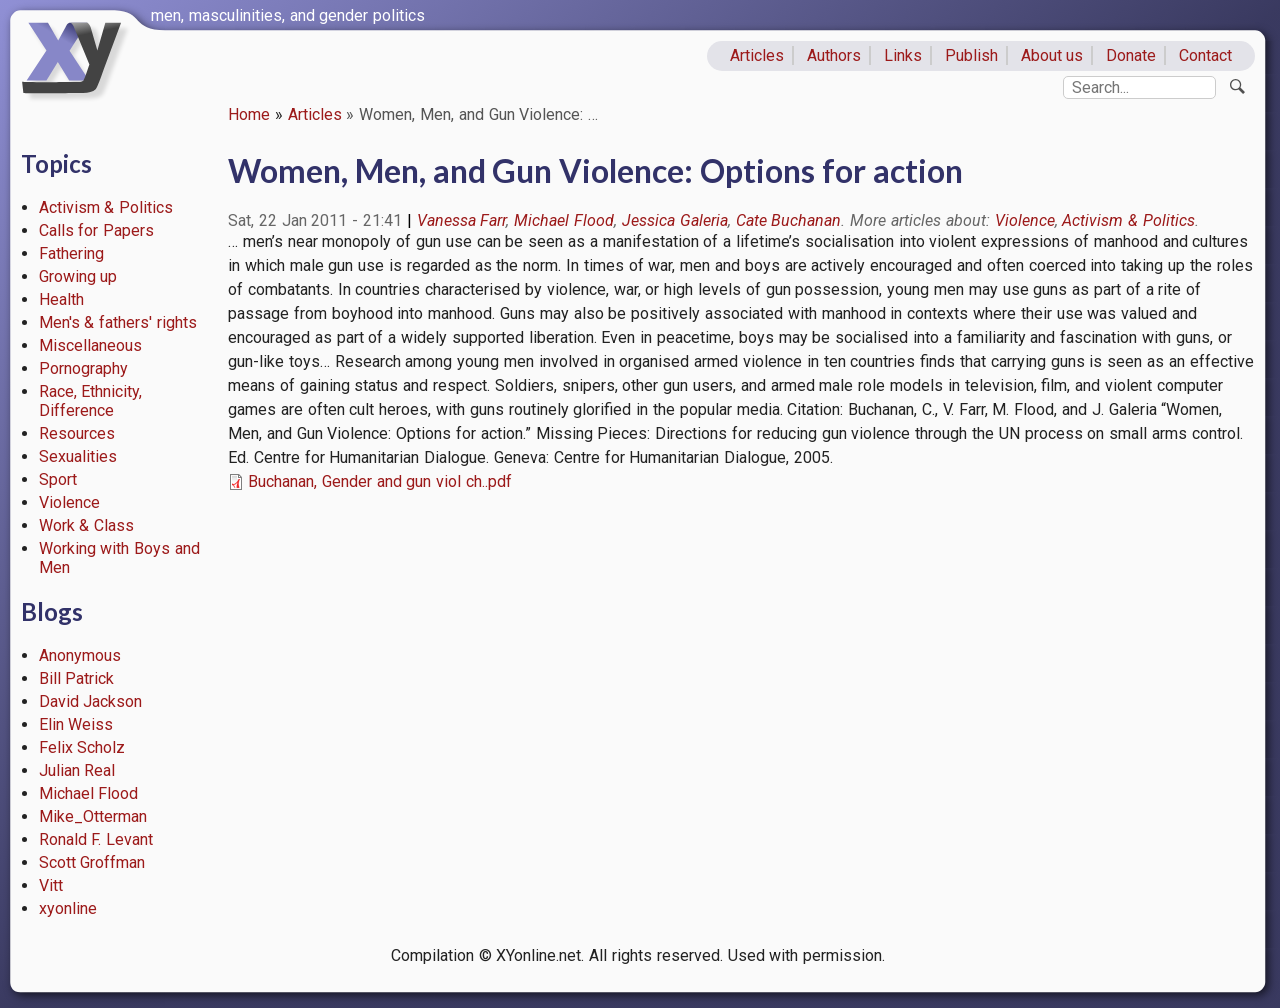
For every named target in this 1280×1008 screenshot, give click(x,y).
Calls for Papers (97, 230)
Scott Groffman (92, 862)
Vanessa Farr (462, 220)
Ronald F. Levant (96, 839)
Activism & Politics (106, 207)
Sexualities (78, 456)
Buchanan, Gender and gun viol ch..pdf (380, 481)
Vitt (51, 885)
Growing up (78, 276)
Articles (757, 55)
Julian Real (77, 770)
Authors (834, 55)
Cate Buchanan (789, 220)
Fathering (71, 253)
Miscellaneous (90, 345)
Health (61, 299)
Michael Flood (89, 793)
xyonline (68, 908)
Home (249, 114)
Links (903, 55)
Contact (1205, 55)
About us (1052, 55)
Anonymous (80, 655)
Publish (971, 55)
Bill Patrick (77, 678)
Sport (58, 479)
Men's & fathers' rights (118, 322)
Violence (69, 502)
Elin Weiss (76, 724)
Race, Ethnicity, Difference (91, 401)
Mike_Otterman (93, 816)
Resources (77, 433)
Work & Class (87, 525)
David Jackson (91, 701)
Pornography (83, 368)
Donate (1131, 55)
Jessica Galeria (675, 220)
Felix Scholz (82, 747)
